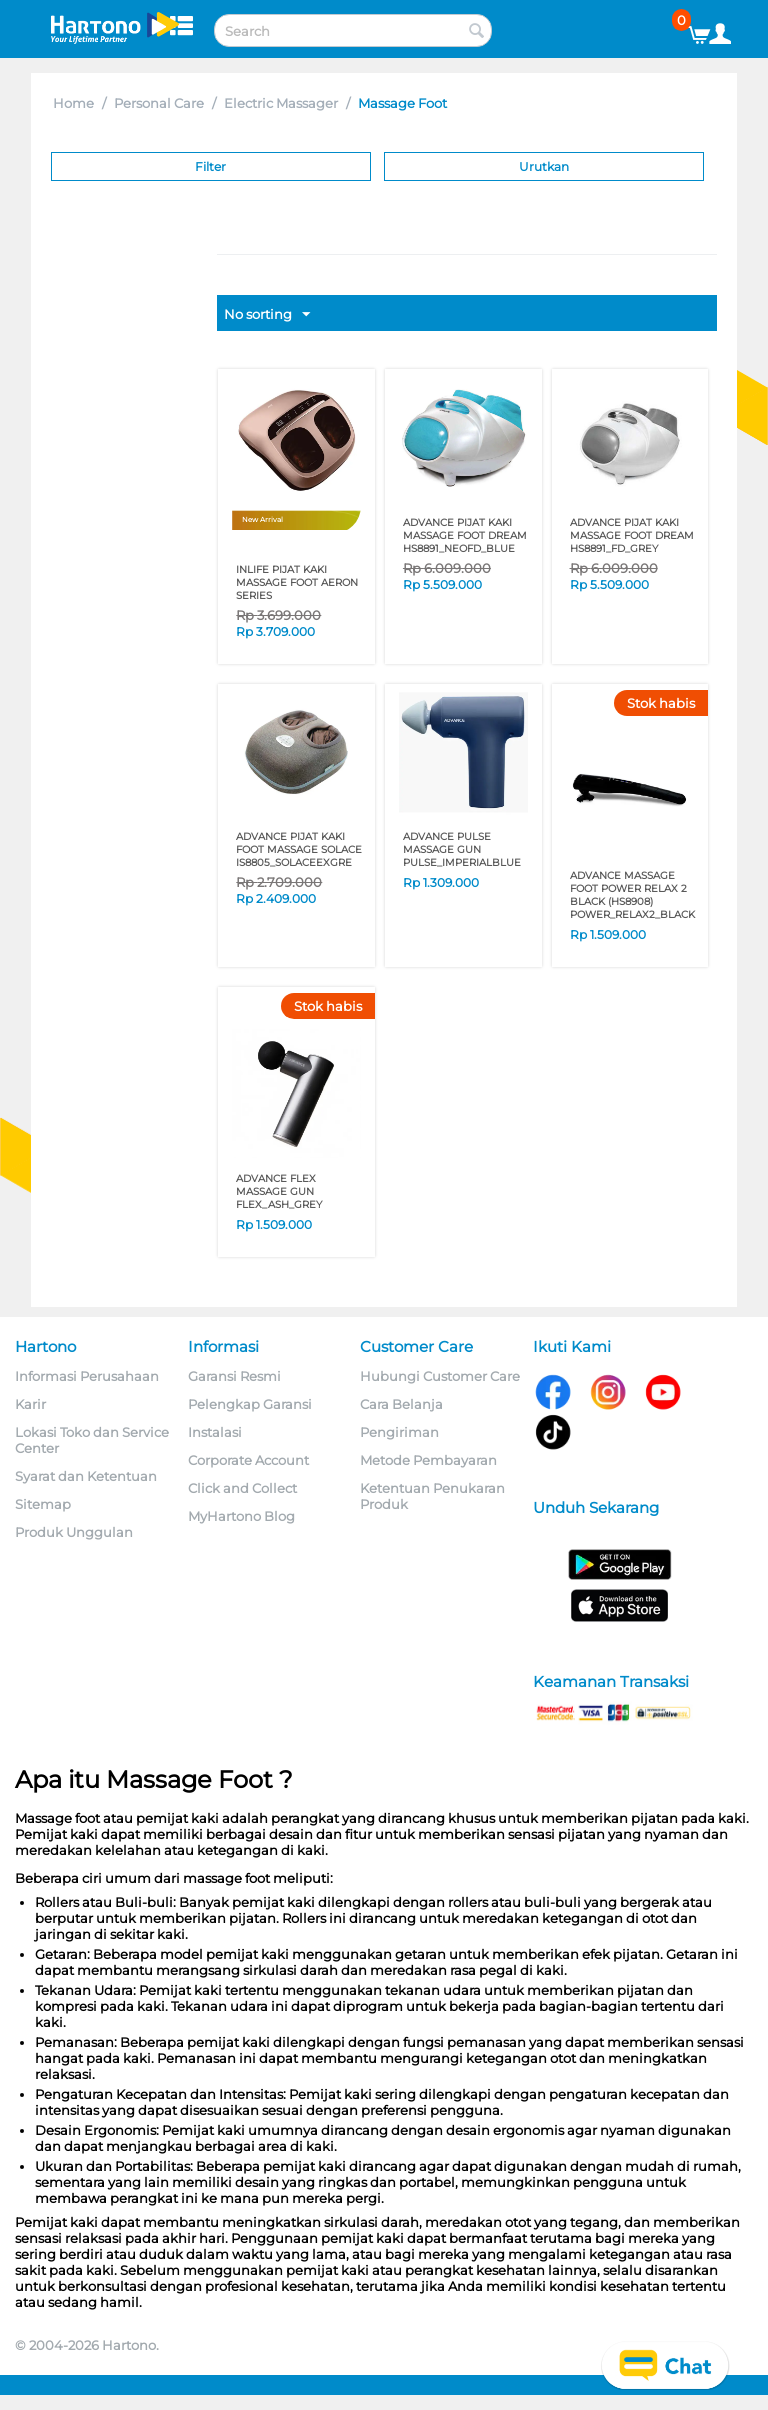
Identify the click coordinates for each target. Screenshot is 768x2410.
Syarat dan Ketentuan (86, 1476)
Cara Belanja (401, 1404)
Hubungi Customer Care (440, 1376)
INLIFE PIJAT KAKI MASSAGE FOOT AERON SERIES (297, 582)
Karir (30, 1404)
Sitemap (43, 1504)
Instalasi (215, 1432)
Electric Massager (281, 103)
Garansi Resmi (234, 1376)
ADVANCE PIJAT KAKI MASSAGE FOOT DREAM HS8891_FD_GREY (632, 535)
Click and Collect (242, 1488)
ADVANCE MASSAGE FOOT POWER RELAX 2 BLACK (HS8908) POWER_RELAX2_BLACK (632, 895)
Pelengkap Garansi (250, 1404)
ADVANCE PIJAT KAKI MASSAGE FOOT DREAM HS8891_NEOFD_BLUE (465, 535)
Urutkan (544, 166)
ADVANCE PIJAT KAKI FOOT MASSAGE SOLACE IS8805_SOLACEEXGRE (299, 849)
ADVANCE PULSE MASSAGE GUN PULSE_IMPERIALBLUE (462, 849)
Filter (210, 166)
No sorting (267, 315)
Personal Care (159, 103)
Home (73, 103)
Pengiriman (399, 1432)
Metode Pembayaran (428, 1460)
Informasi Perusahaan (87, 1376)
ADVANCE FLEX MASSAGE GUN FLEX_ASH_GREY (279, 1191)
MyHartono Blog (241, 1516)
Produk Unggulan (74, 1532)
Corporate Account (248, 1460)
